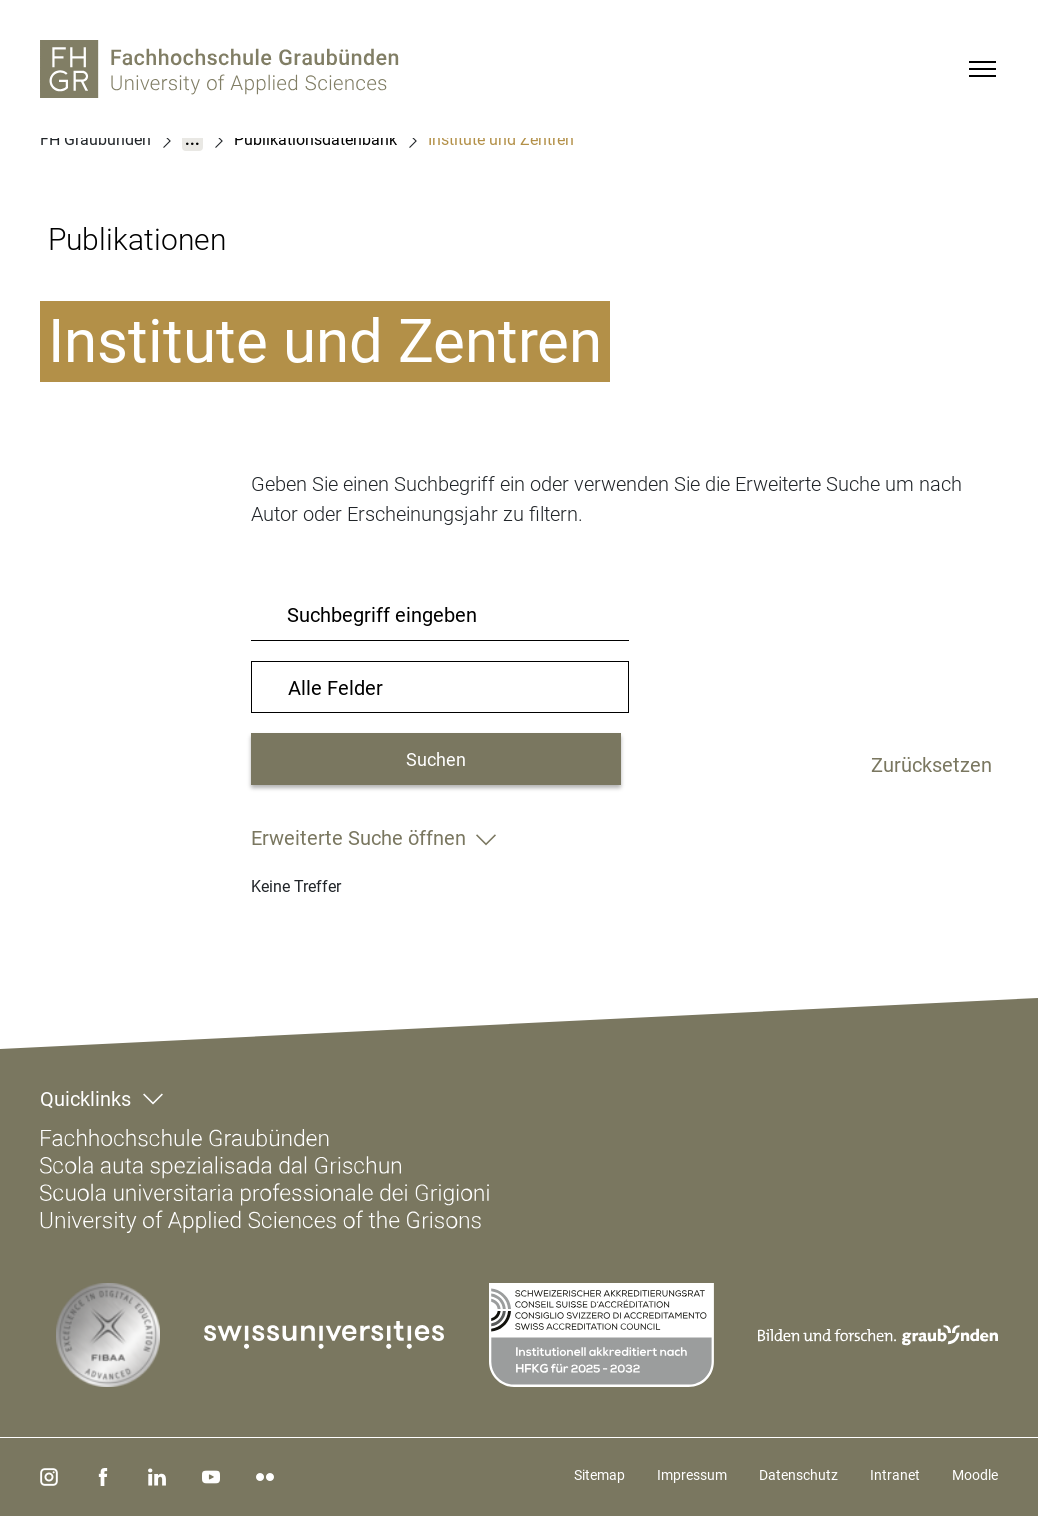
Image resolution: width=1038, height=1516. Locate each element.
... (192, 139)
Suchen (436, 759)
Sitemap (599, 1475)
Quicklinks (85, 1099)
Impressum (692, 1475)
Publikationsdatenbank (315, 140)
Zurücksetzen (931, 761)
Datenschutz (798, 1475)
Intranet (895, 1475)
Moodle (975, 1475)
